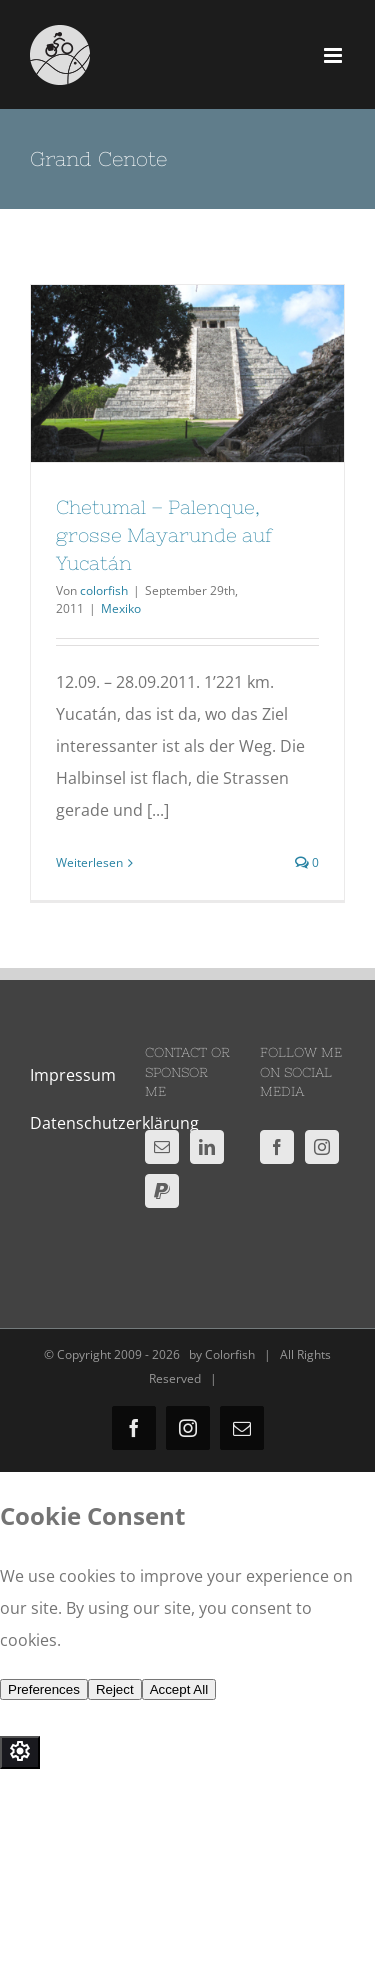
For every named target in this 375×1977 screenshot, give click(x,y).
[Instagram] (322, 1147)
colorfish (104, 590)
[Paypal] (162, 1191)
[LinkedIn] (207, 1147)
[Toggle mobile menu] (334, 55)
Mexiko (121, 608)
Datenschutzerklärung (114, 1123)
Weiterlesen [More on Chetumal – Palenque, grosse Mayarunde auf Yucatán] (89, 862)
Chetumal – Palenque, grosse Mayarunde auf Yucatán (164, 535)
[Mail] (162, 1147)
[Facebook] (277, 1147)
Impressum (73, 1075)
